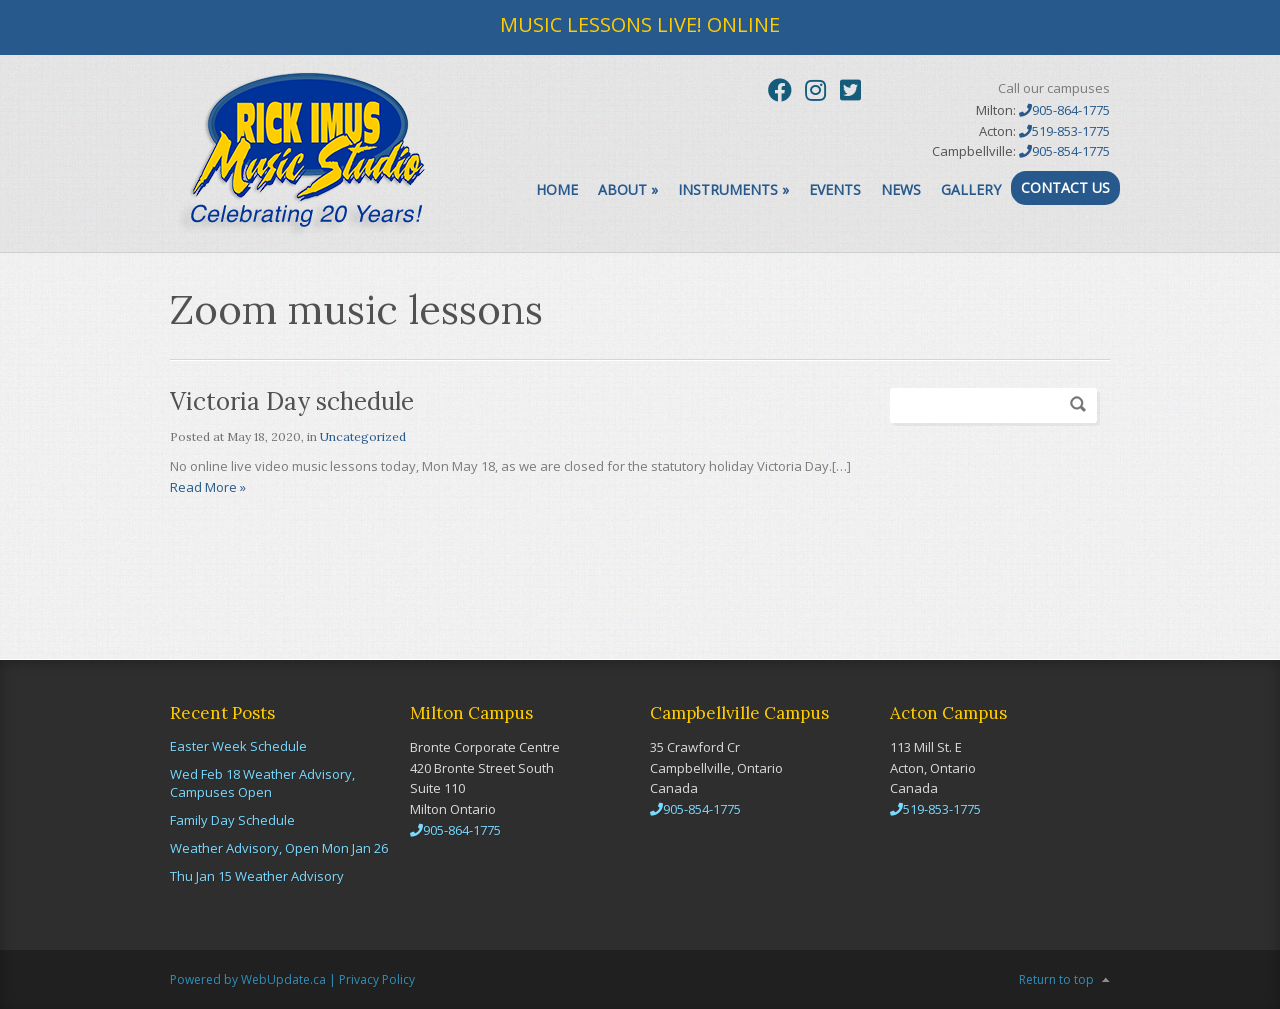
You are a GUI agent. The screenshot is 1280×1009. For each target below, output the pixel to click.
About (628, 189)
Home (557, 189)
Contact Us (1065, 187)
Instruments (733, 189)
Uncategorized (363, 436)
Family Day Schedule (232, 820)
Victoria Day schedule (292, 401)
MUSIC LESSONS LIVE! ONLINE (640, 24)
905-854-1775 (1064, 151)
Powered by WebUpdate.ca (248, 979)
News (901, 189)
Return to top (1056, 979)
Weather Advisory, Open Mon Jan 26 (279, 848)
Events (835, 189)
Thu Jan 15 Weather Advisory (257, 876)
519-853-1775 (1064, 131)
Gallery (971, 189)
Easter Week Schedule (238, 746)
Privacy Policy (377, 979)
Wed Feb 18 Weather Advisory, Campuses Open (262, 783)
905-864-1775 (1064, 110)
